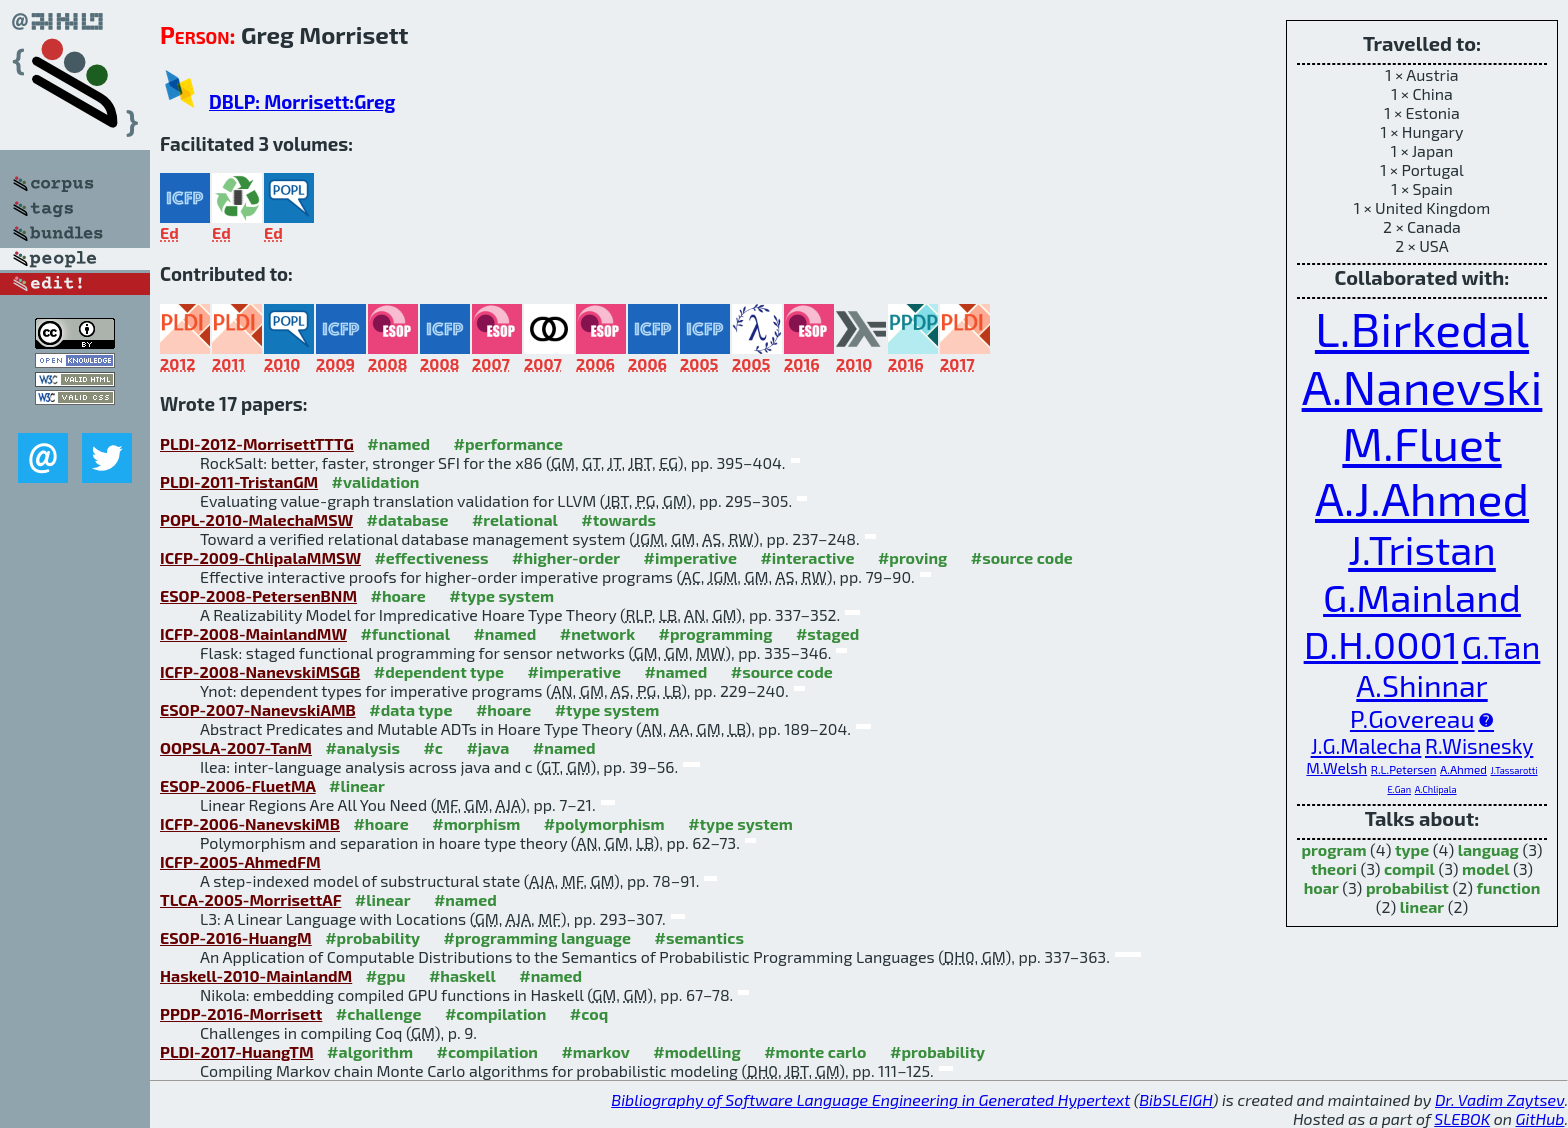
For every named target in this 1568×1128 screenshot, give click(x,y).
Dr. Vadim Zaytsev (1499, 1099)
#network (597, 633)
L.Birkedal (1422, 328)
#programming (716, 633)
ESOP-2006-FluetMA (238, 785)
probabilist (1407, 887)
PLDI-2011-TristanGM (239, 481)
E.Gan (1399, 789)
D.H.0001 (1381, 643)
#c (433, 747)
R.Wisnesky (1479, 745)
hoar (1321, 887)
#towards (618, 519)
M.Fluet (1421, 442)
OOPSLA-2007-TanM (236, 747)
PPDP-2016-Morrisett (241, 1013)
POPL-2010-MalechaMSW (256, 519)
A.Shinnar (1421, 685)
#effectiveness (431, 557)
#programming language (537, 937)
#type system (501, 595)
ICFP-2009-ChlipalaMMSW (260, 557)
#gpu (386, 975)
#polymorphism (604, 823)
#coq (589, 1013)
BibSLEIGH (1175, 1099)
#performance (508, 443)
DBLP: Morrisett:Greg (302, 101)
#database (408, 519)
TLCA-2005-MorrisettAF (250, 899)
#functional (405, 633)
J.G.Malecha (1366, 745)
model (1485, 868)
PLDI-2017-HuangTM (237, 1051)
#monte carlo (815, 1051)
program (1333, 849)
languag (1488, 849)
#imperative (690, 557)
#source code (1022, 557)
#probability (372, 937)
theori (1334, 868)
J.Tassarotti (1514, 770)
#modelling (696, 1051)
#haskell (462, 975)
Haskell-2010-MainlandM (256, 975)
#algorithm (370, 1051)
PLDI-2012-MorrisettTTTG (257, 443)
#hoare (398, 595)
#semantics (699, 937)
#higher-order (566, 557)
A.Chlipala (1436, 789)
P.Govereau (1412, 718)
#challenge (379, 1013)
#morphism (476, 823)
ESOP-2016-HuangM (236, 937)
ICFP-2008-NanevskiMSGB (260, 671)
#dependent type (439, 671)
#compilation (495, 1013)
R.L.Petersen (1404, 769)
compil (1409, 868)
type (1412, 849)
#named (398, 443)
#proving (912, 557)
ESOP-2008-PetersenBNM (258, 595)
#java (487, 747)
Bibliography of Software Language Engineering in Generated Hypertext (870, 1099)
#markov (595, 1051)
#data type (410, 709)
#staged (827, 633)
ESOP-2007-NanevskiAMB (258, 709)
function (1509, 887)
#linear (357, 785)
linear (1422, 906)
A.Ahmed (1463, 769)
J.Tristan (1422, 549)
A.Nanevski (1422, 386)
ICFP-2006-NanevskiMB (250, 823)
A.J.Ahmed (1422, 497)
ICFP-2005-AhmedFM (240, 861)
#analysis (362, 747)
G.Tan (1501, 646)
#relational (515, 519)
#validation (376, 481)
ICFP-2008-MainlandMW (253, 633)
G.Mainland (1422, 596)
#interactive (807, 557)
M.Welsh (1336, 768)
